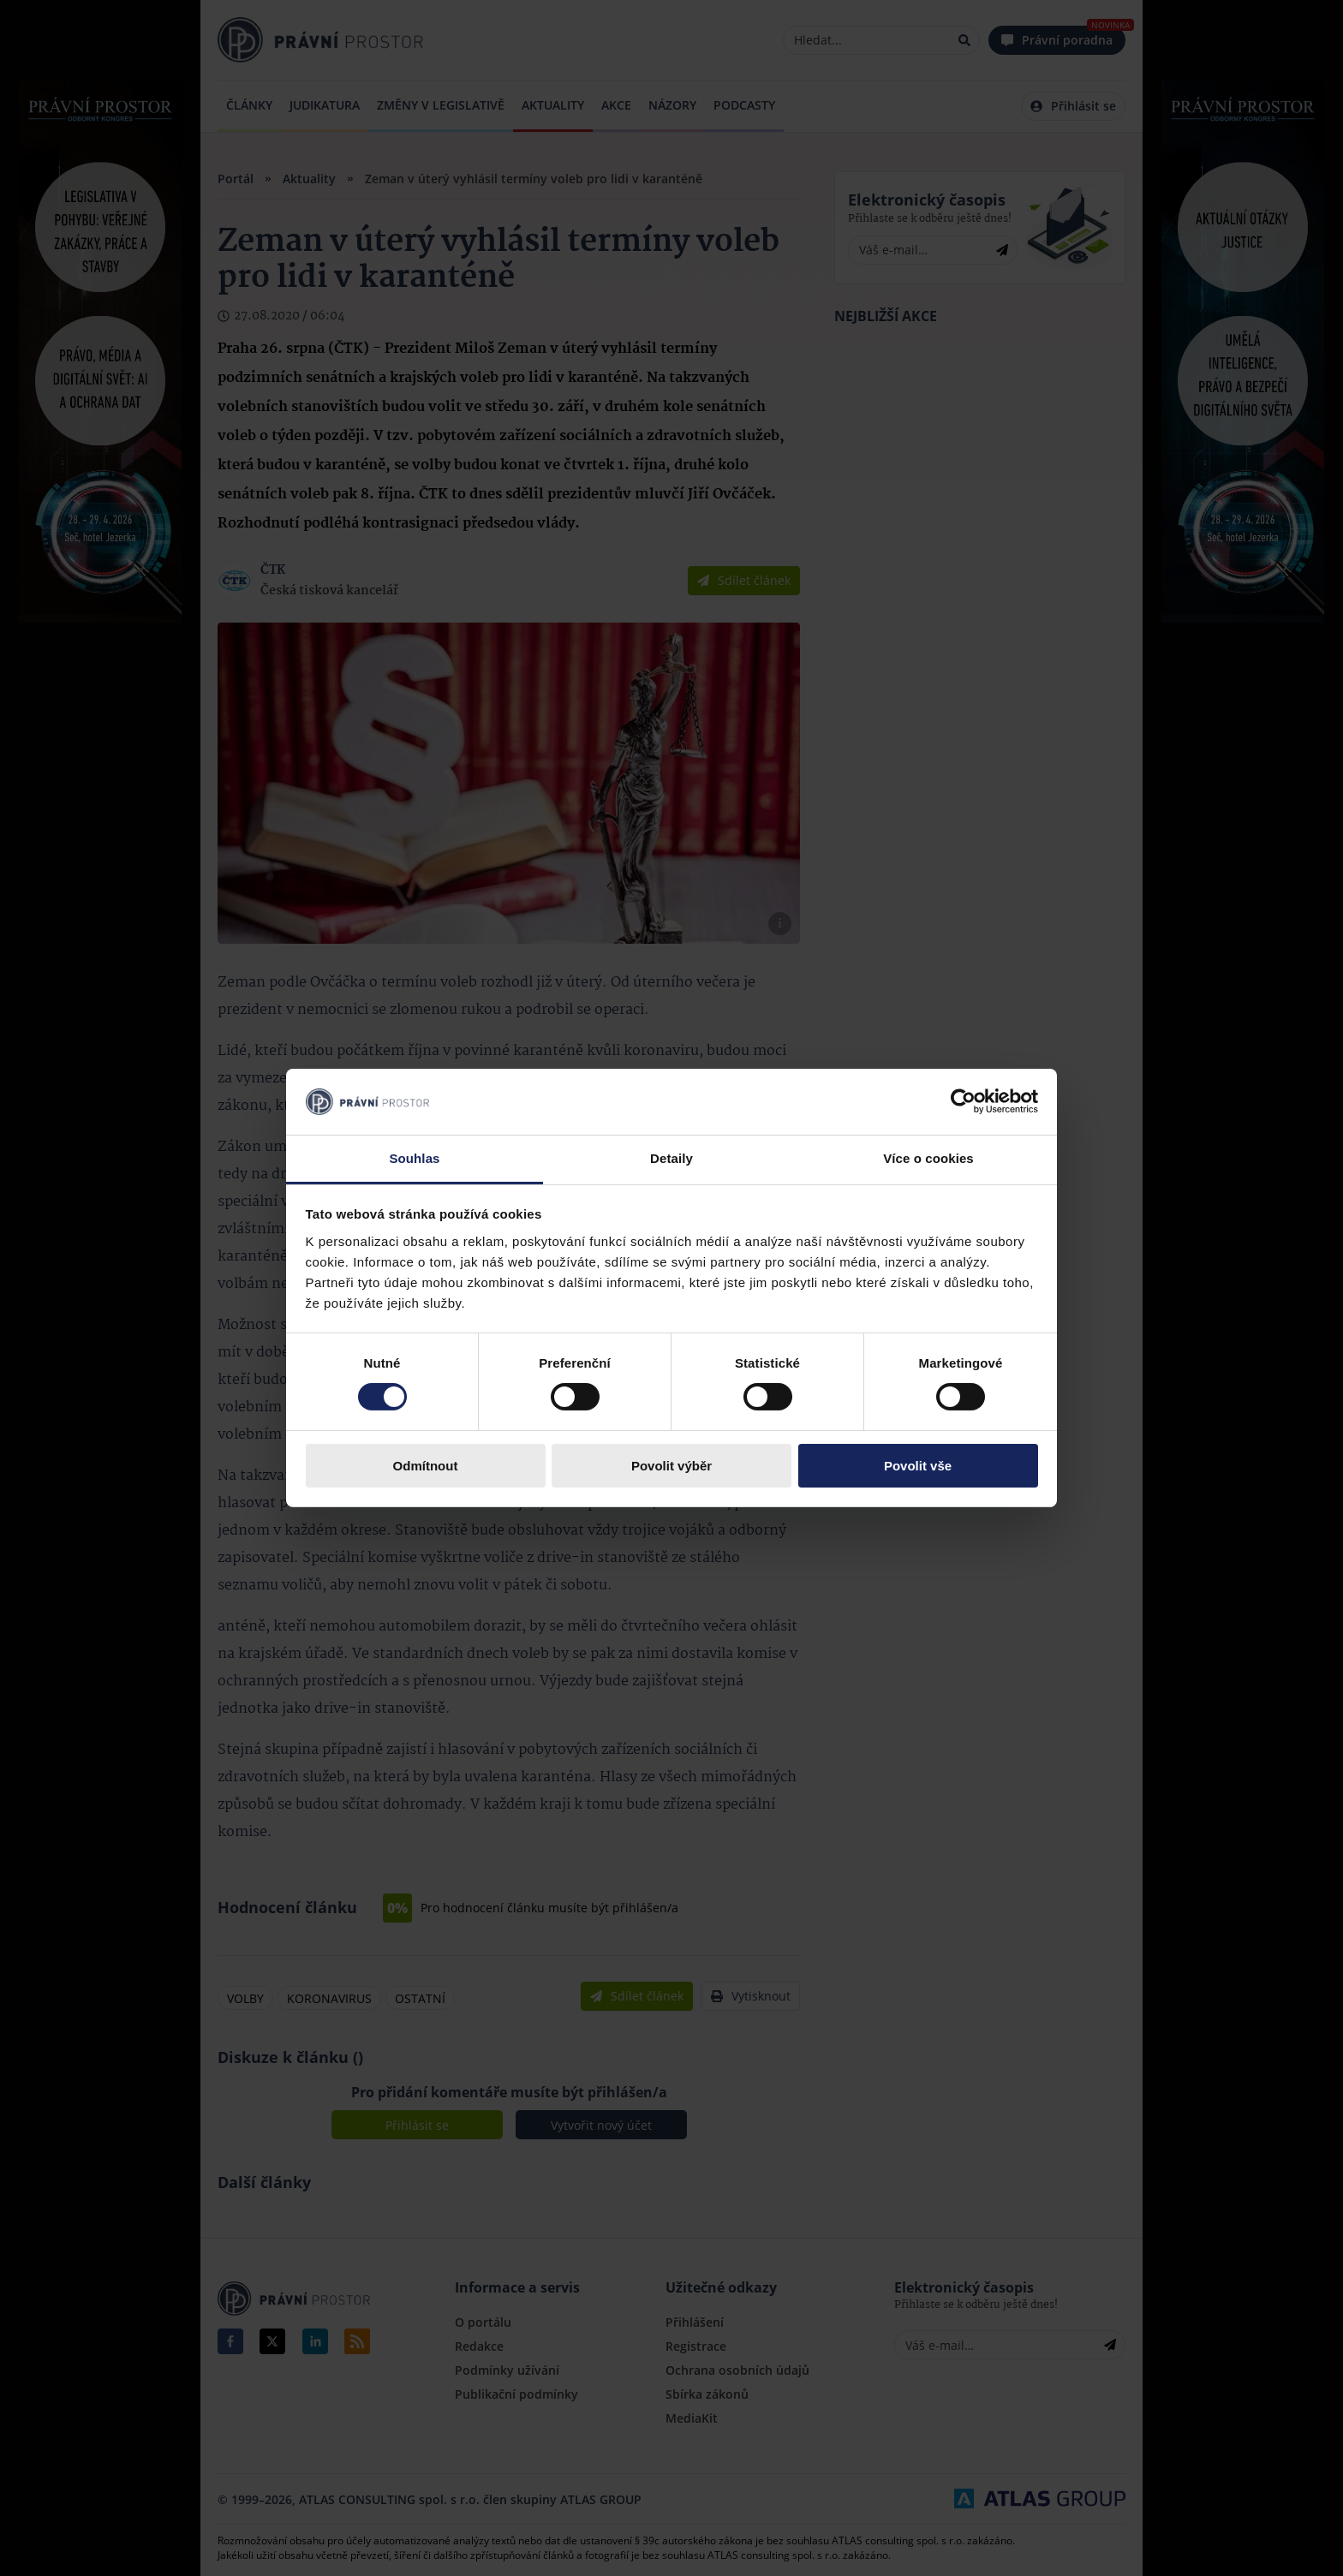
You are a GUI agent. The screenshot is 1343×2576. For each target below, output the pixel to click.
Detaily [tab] (671, 1158)
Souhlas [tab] (414, 1158)
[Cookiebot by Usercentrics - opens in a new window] (963, 1101)
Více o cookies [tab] (928, 1158)
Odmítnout (425, 1465)
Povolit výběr (671, 1465)
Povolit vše (918, 1465)
